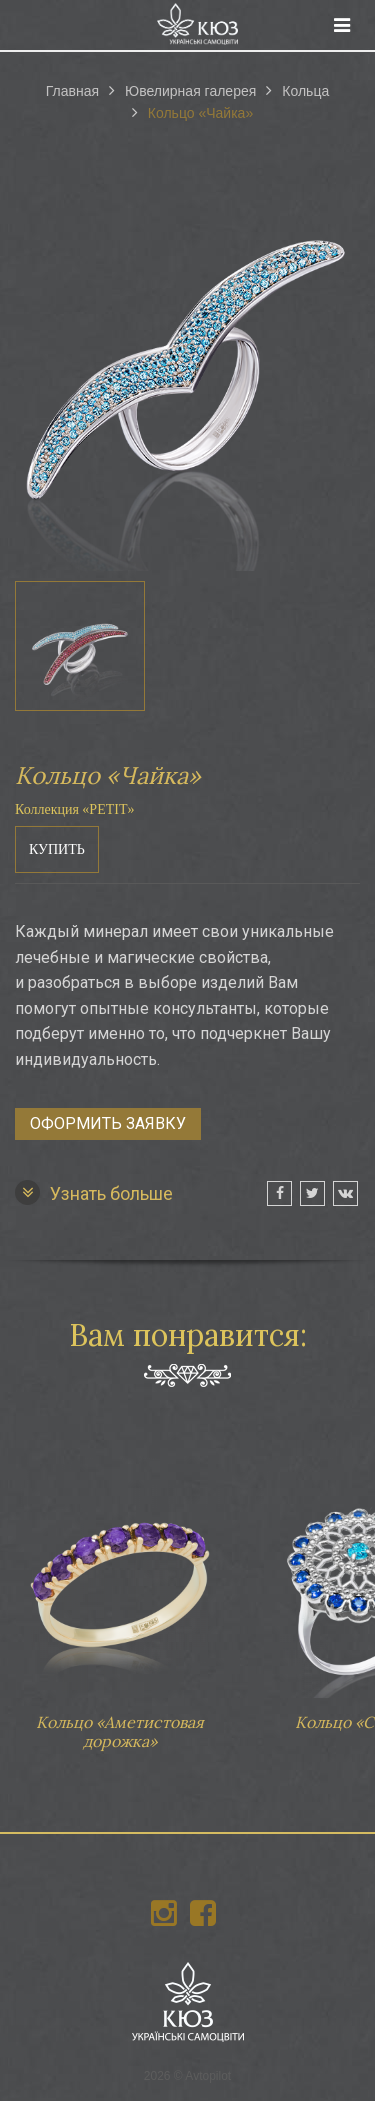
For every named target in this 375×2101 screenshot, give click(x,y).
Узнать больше (94, 1192)
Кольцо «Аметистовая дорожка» (120, 1594)
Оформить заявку (108, 1123)
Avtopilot (208, 2076)
